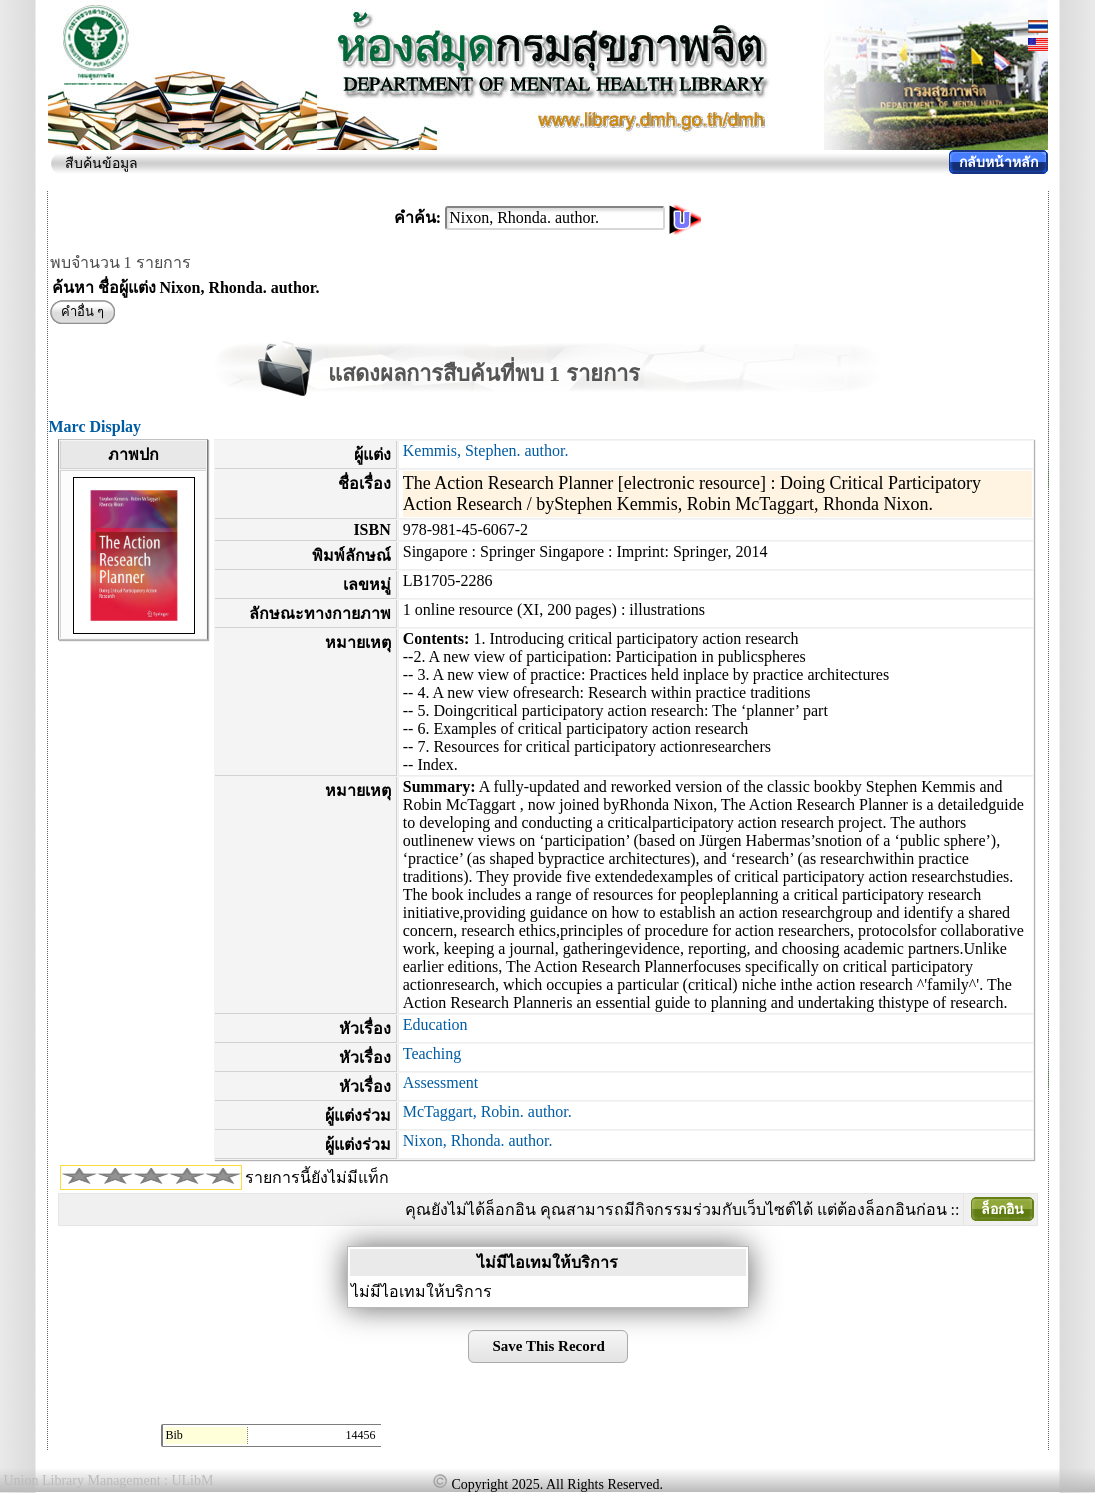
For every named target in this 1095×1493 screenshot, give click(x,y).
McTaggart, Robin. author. (487, 1111)
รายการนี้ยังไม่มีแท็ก (317, 1177)
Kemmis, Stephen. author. (486, 450)
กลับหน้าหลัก (998, 162)
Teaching (432, 1053)
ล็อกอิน (1002, 1209)
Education (435, 1024)
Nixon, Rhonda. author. (478, 1140)
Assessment (441, 1082)
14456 (361, 1435)
